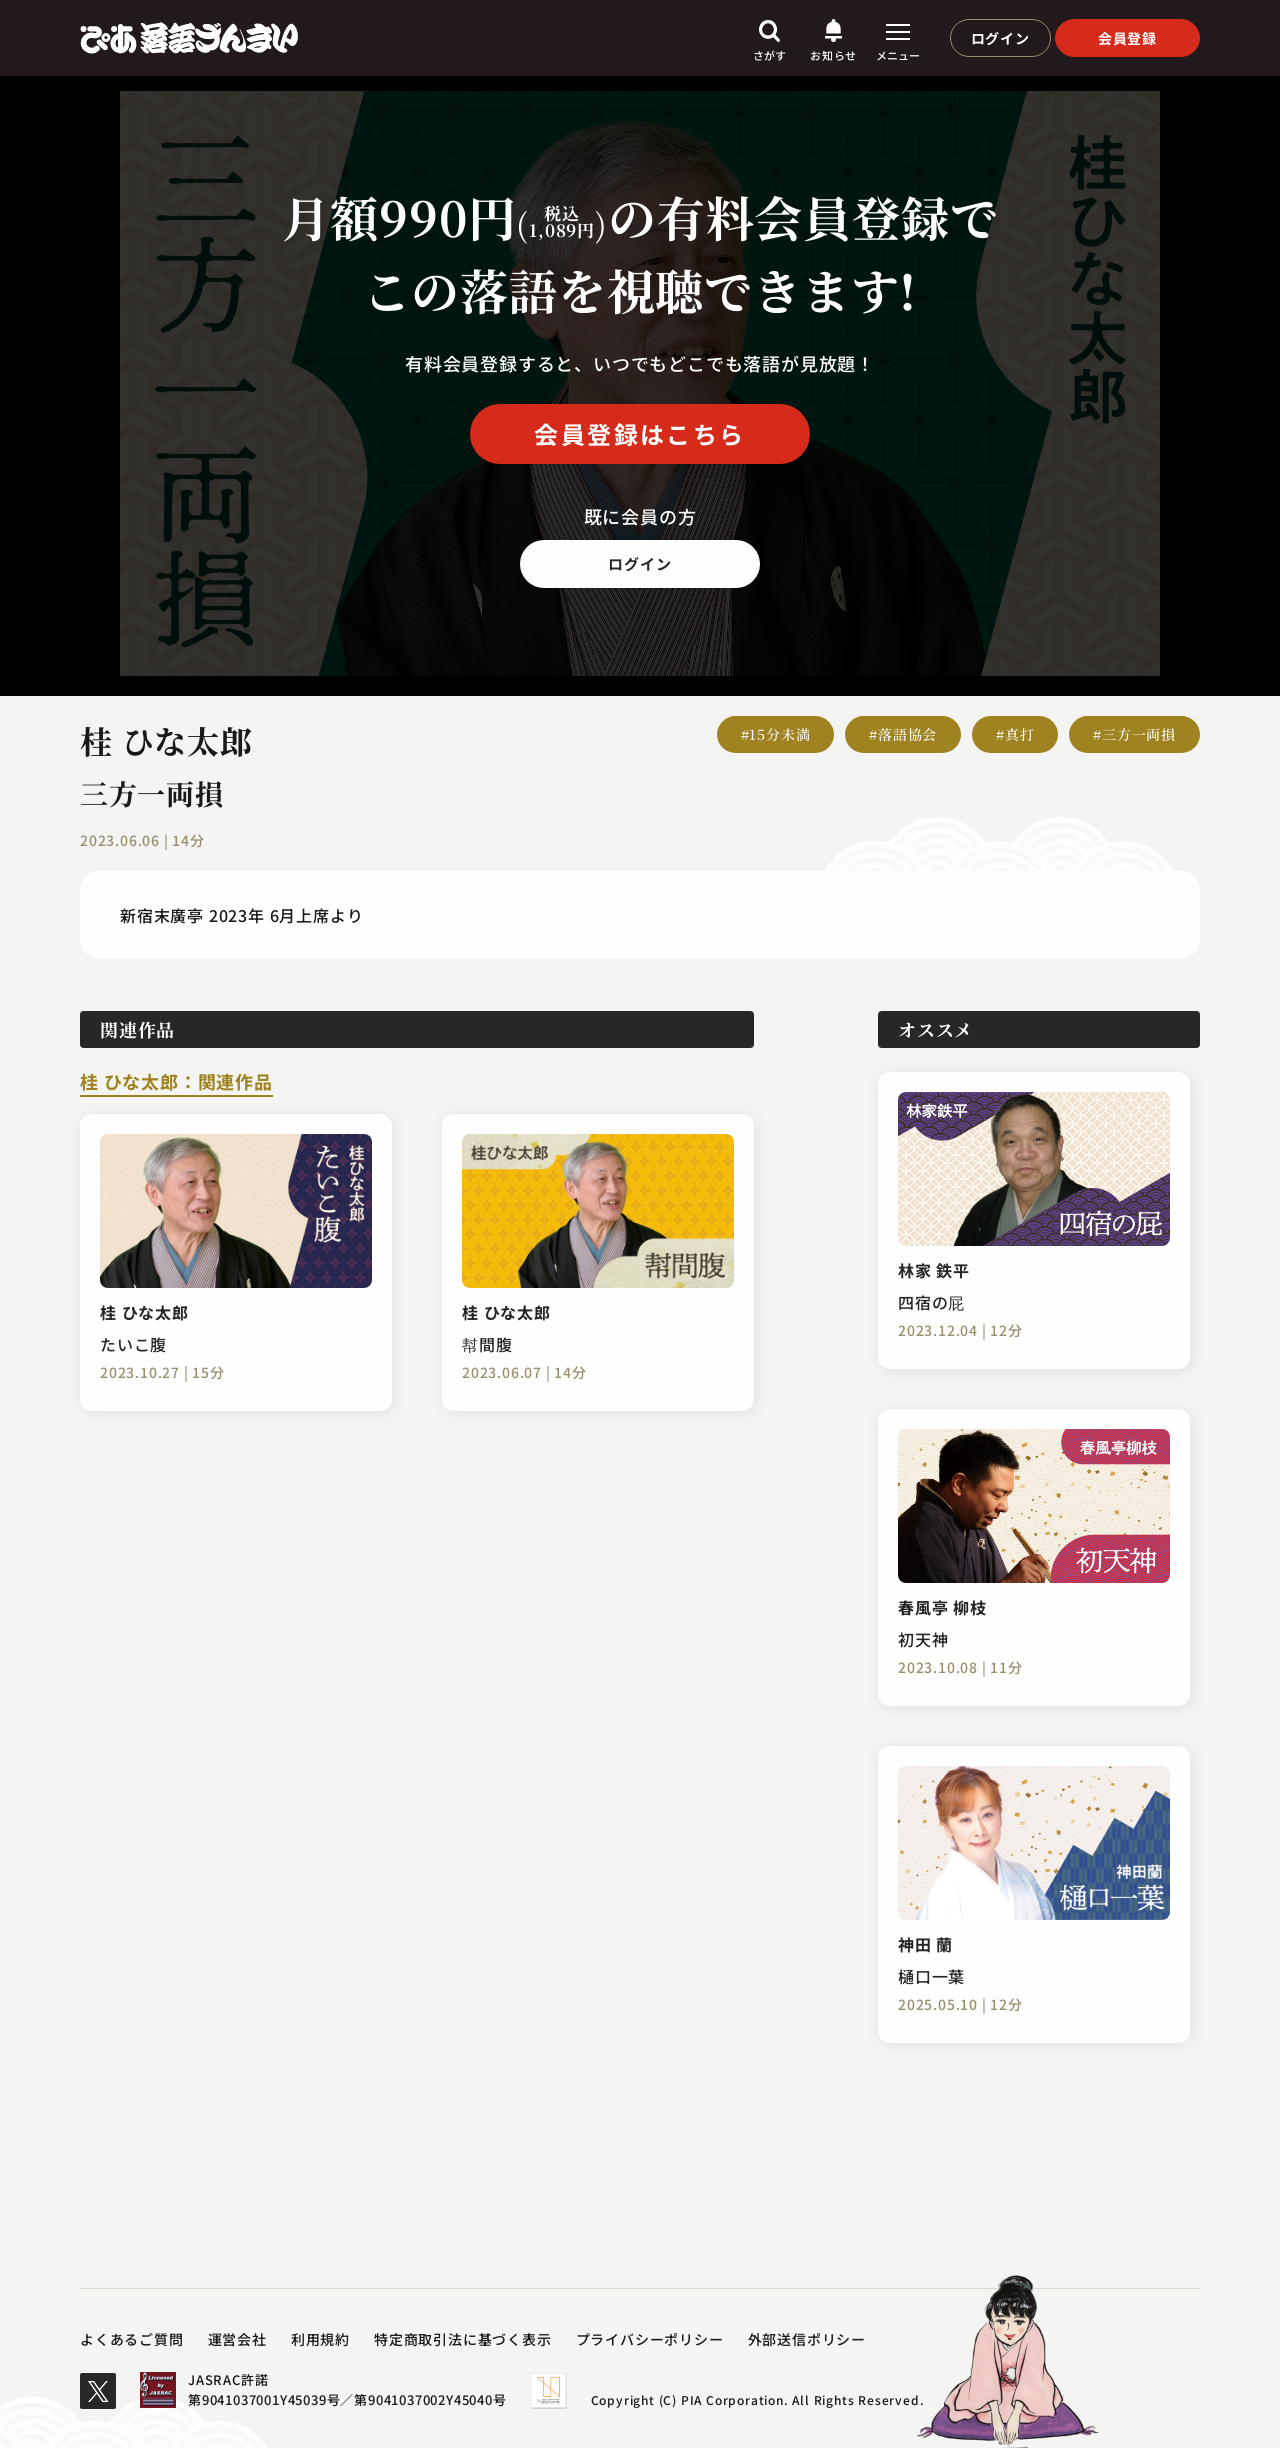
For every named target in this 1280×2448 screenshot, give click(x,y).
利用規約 (320, 2339)
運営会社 (237, 2339)
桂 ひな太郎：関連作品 (176, 1083)
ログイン (1000, 38)
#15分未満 (776, 734)
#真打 (1015, 734)
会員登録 (1127, 38)
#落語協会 (903, 734)
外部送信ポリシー (807, 2339)
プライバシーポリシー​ (650, 2339)
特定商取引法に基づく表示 (463, 2339)
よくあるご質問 (132, 2339)
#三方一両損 (1134, 734)
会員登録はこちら (639, 433)
